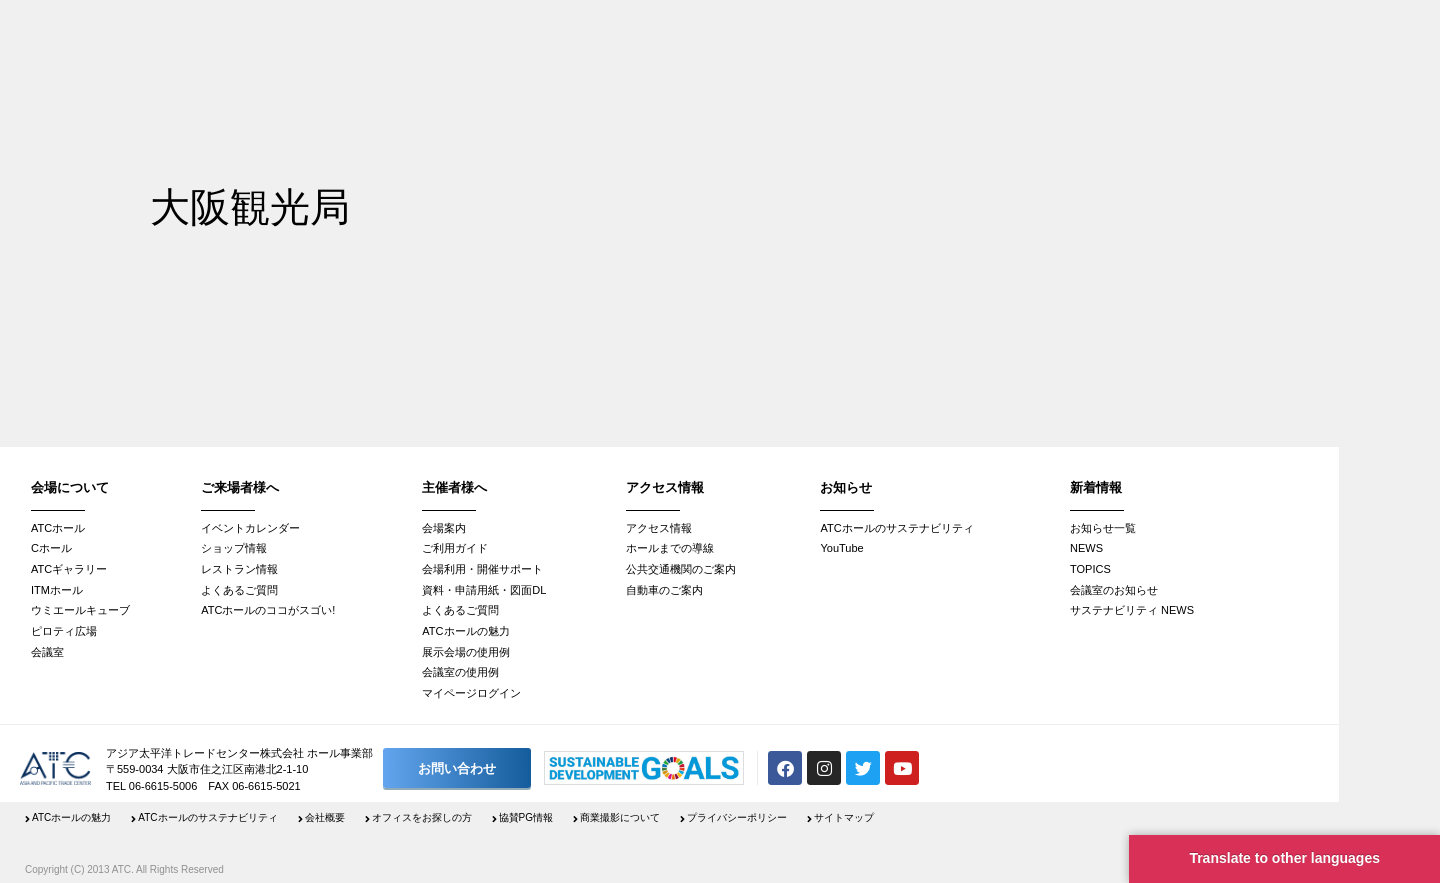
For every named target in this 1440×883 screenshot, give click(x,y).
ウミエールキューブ (80, 610)
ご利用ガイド (455, 548)
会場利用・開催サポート (482, 569)
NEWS (1086, 548)
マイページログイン (471, 693)
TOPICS (1090, 569)
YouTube (841, 548)
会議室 (47, 652)
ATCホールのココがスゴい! (268, 610)
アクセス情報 (659, 528)
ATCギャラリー (69, 569)
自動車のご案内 (664, 590)
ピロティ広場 (64, 631)
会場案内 (444, 528)
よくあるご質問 (239, 590)
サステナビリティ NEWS (1132, 610)
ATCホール (58, 528)
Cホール (51, 548)
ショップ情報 (234, 548)
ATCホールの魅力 (465, 631)
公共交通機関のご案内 (681, 569)
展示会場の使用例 (466, 652)
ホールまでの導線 (670, 548)
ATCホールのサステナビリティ (896, 528)
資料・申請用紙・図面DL (484, 590)
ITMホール (57, 590)
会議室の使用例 (460, 672)
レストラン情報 (239, 569)
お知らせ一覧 (1103, 528)
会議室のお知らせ (1114, 590)
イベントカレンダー (250, 528)
